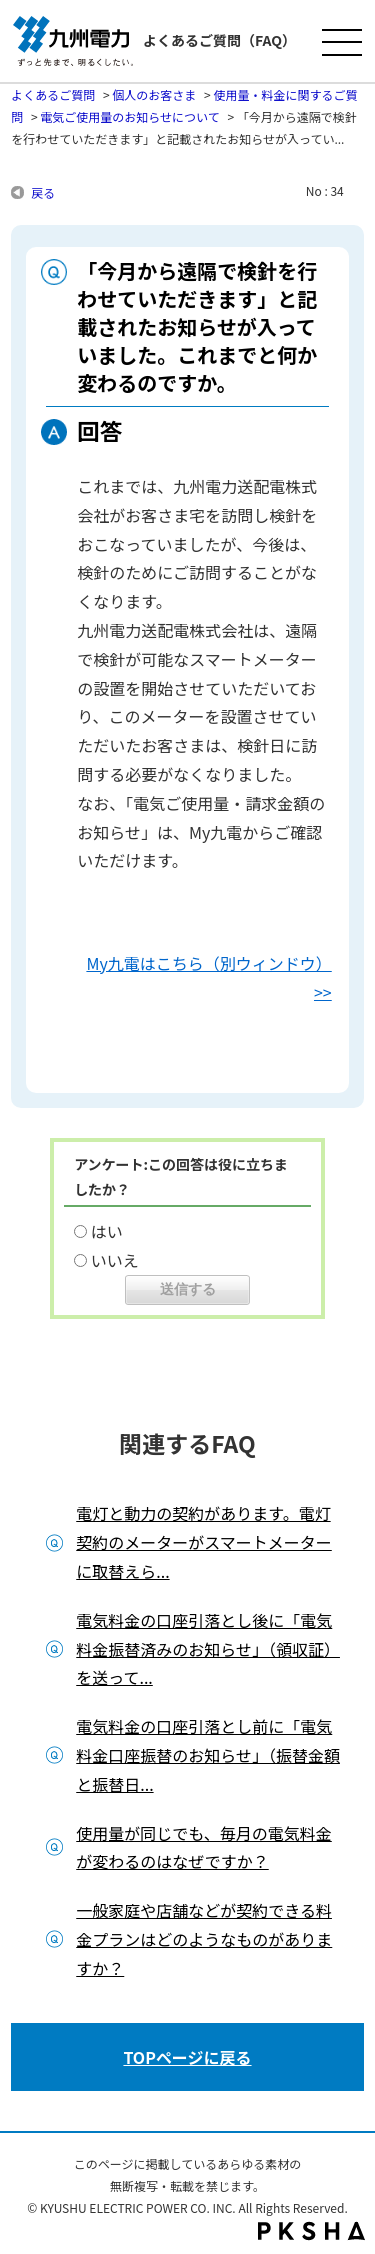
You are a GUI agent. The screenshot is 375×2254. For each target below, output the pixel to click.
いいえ (115, 1260)
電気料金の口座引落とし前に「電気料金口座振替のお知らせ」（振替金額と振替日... (208, 1755)
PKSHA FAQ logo (311, 2231)
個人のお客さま (154, 94)
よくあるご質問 (53, 94)
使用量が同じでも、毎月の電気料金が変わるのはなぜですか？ (204, 1847)
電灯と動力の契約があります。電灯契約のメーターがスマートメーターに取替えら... (204, 1542)
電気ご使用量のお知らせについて (129, 116)
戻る (43, 192)
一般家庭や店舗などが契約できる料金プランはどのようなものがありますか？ (204, 1939)
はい (107, 1231)
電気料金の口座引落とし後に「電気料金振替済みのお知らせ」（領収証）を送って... (208, 1649)
